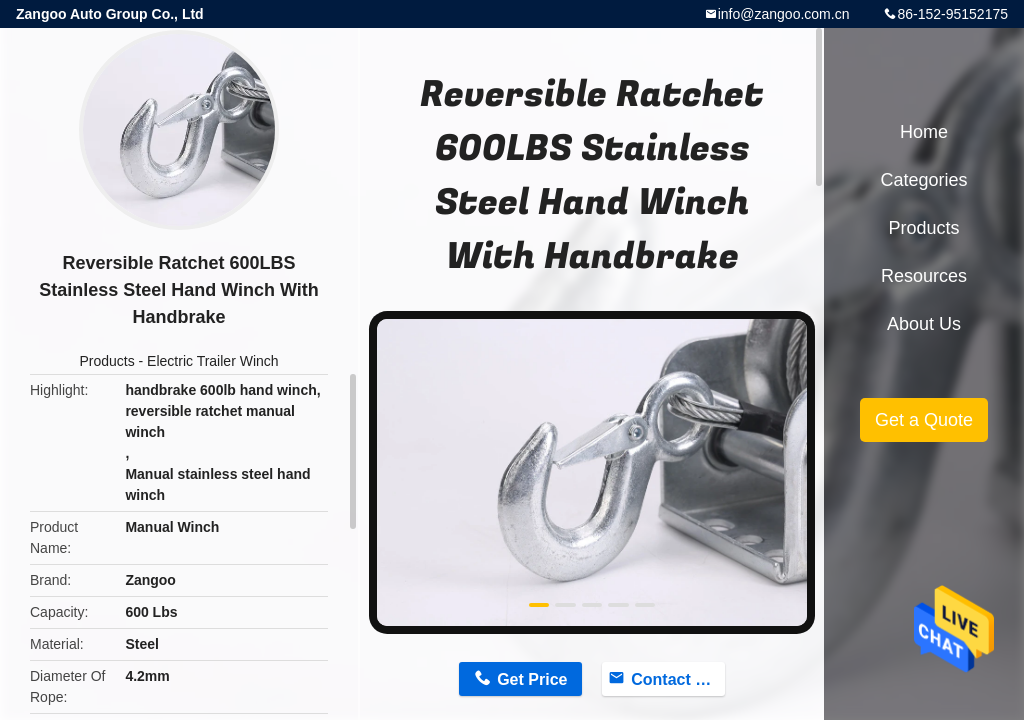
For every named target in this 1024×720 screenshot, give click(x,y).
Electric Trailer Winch (212, 361)
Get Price (532, 679)
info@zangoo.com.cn (784, 14)
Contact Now (678, 679)
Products (106, 361)
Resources (924, 276)
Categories (923, 180)
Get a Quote (924, 420)
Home (924, 132)
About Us (924, 324)
